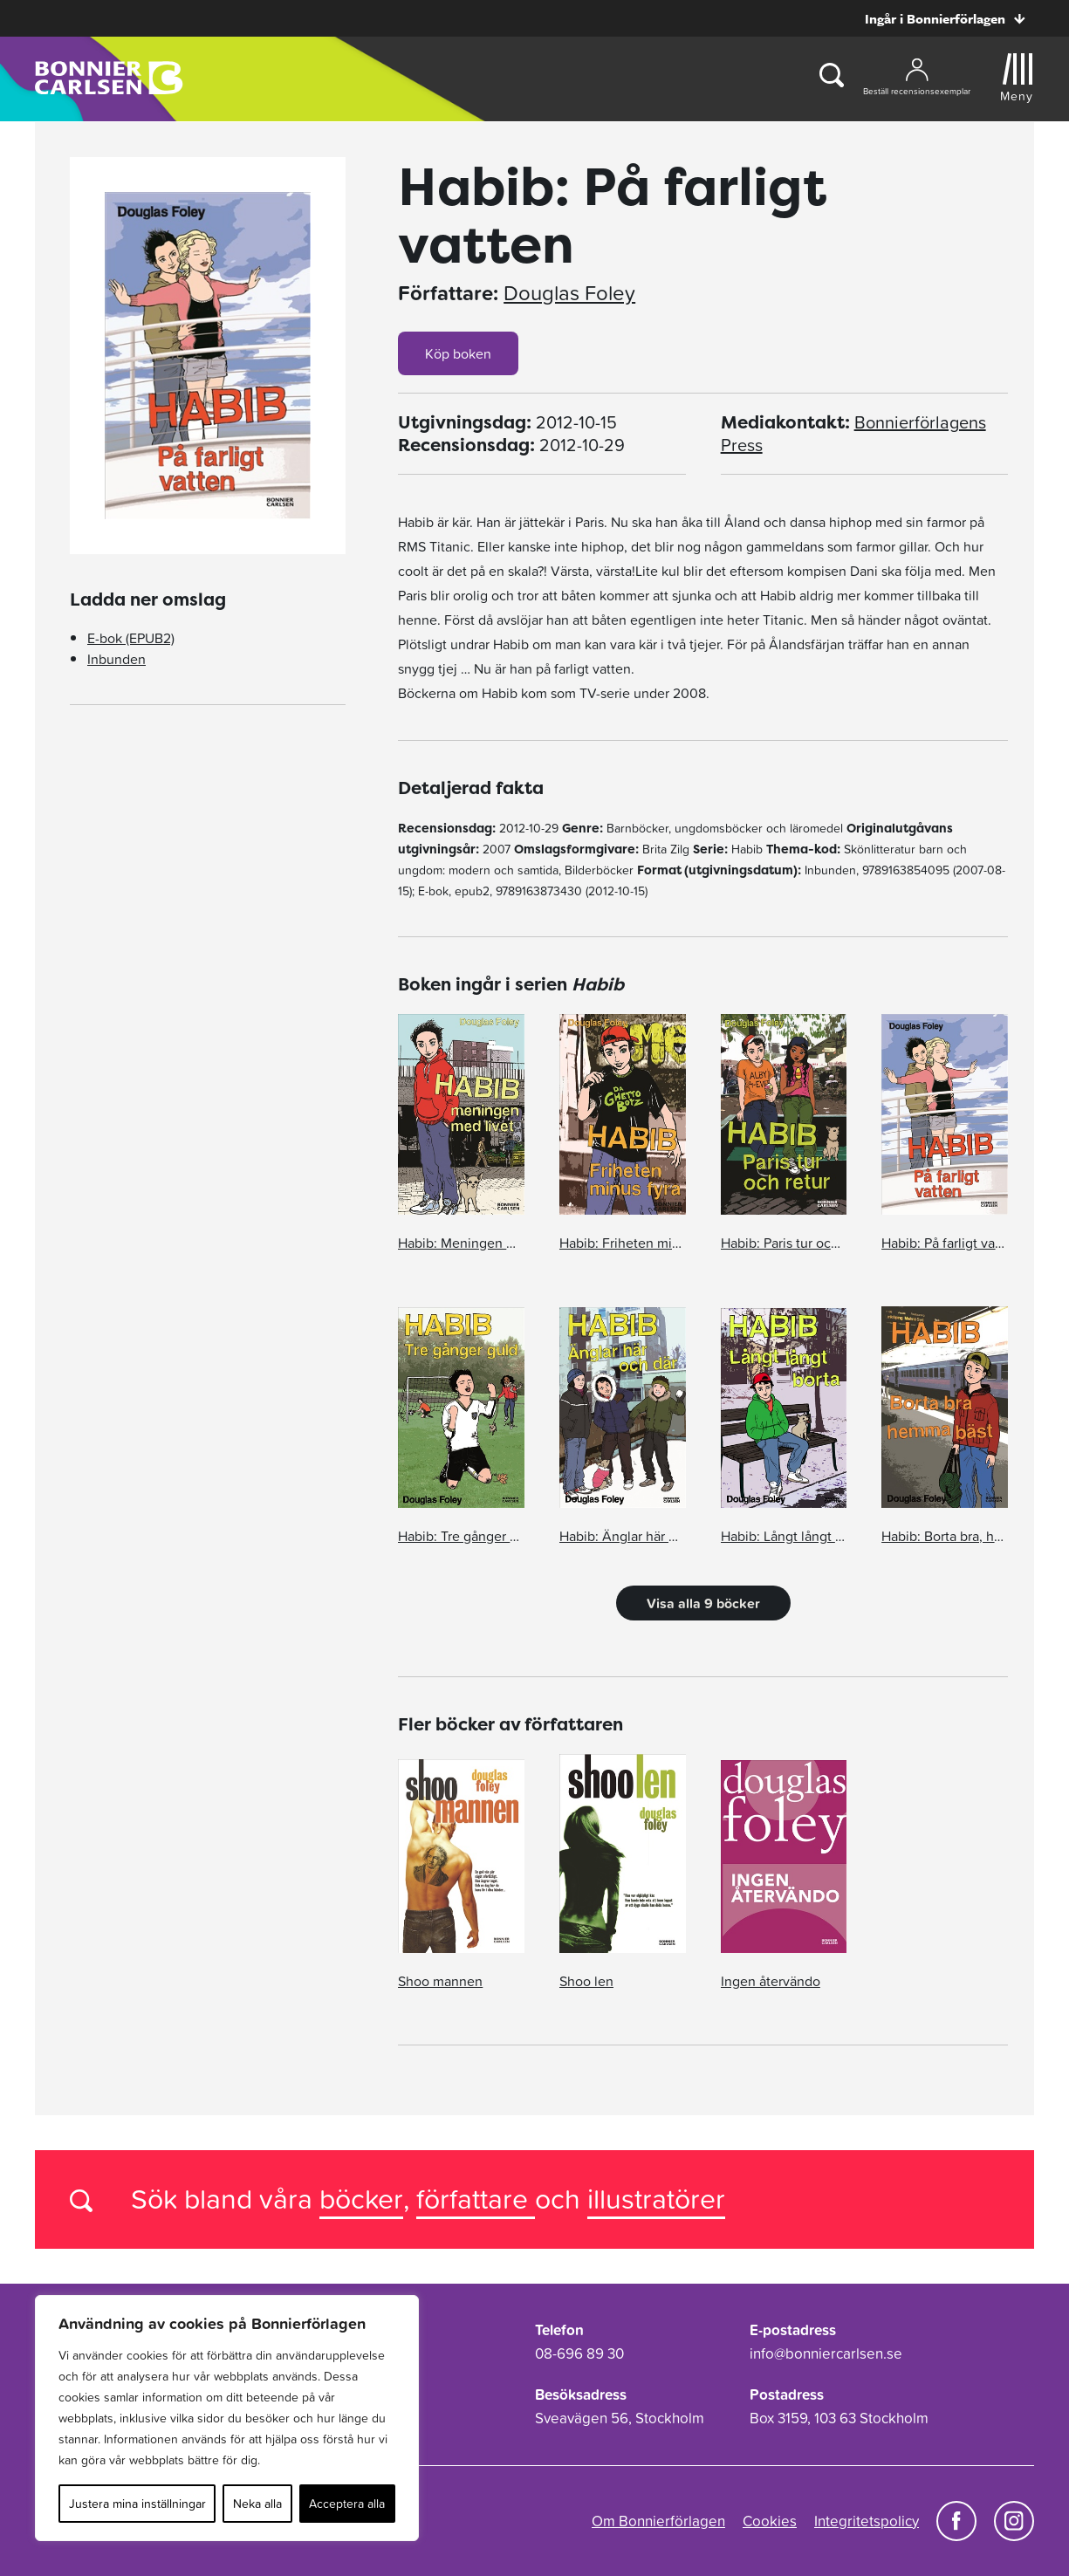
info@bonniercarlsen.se (826, 2353)
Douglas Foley (569, 293)
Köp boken (458, 353)
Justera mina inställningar (137, 2503)
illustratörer (656, 2198)
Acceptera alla (347, 2503)
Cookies (770, 2521)
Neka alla (257, 2503)
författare (475, 2198)
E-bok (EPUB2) (131, 637)
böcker (361, 2198)
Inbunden (116, 658)
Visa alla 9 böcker (703, 1603)
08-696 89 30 (579, 2353)
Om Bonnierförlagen (658, 2521)
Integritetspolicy (866, 2521)
